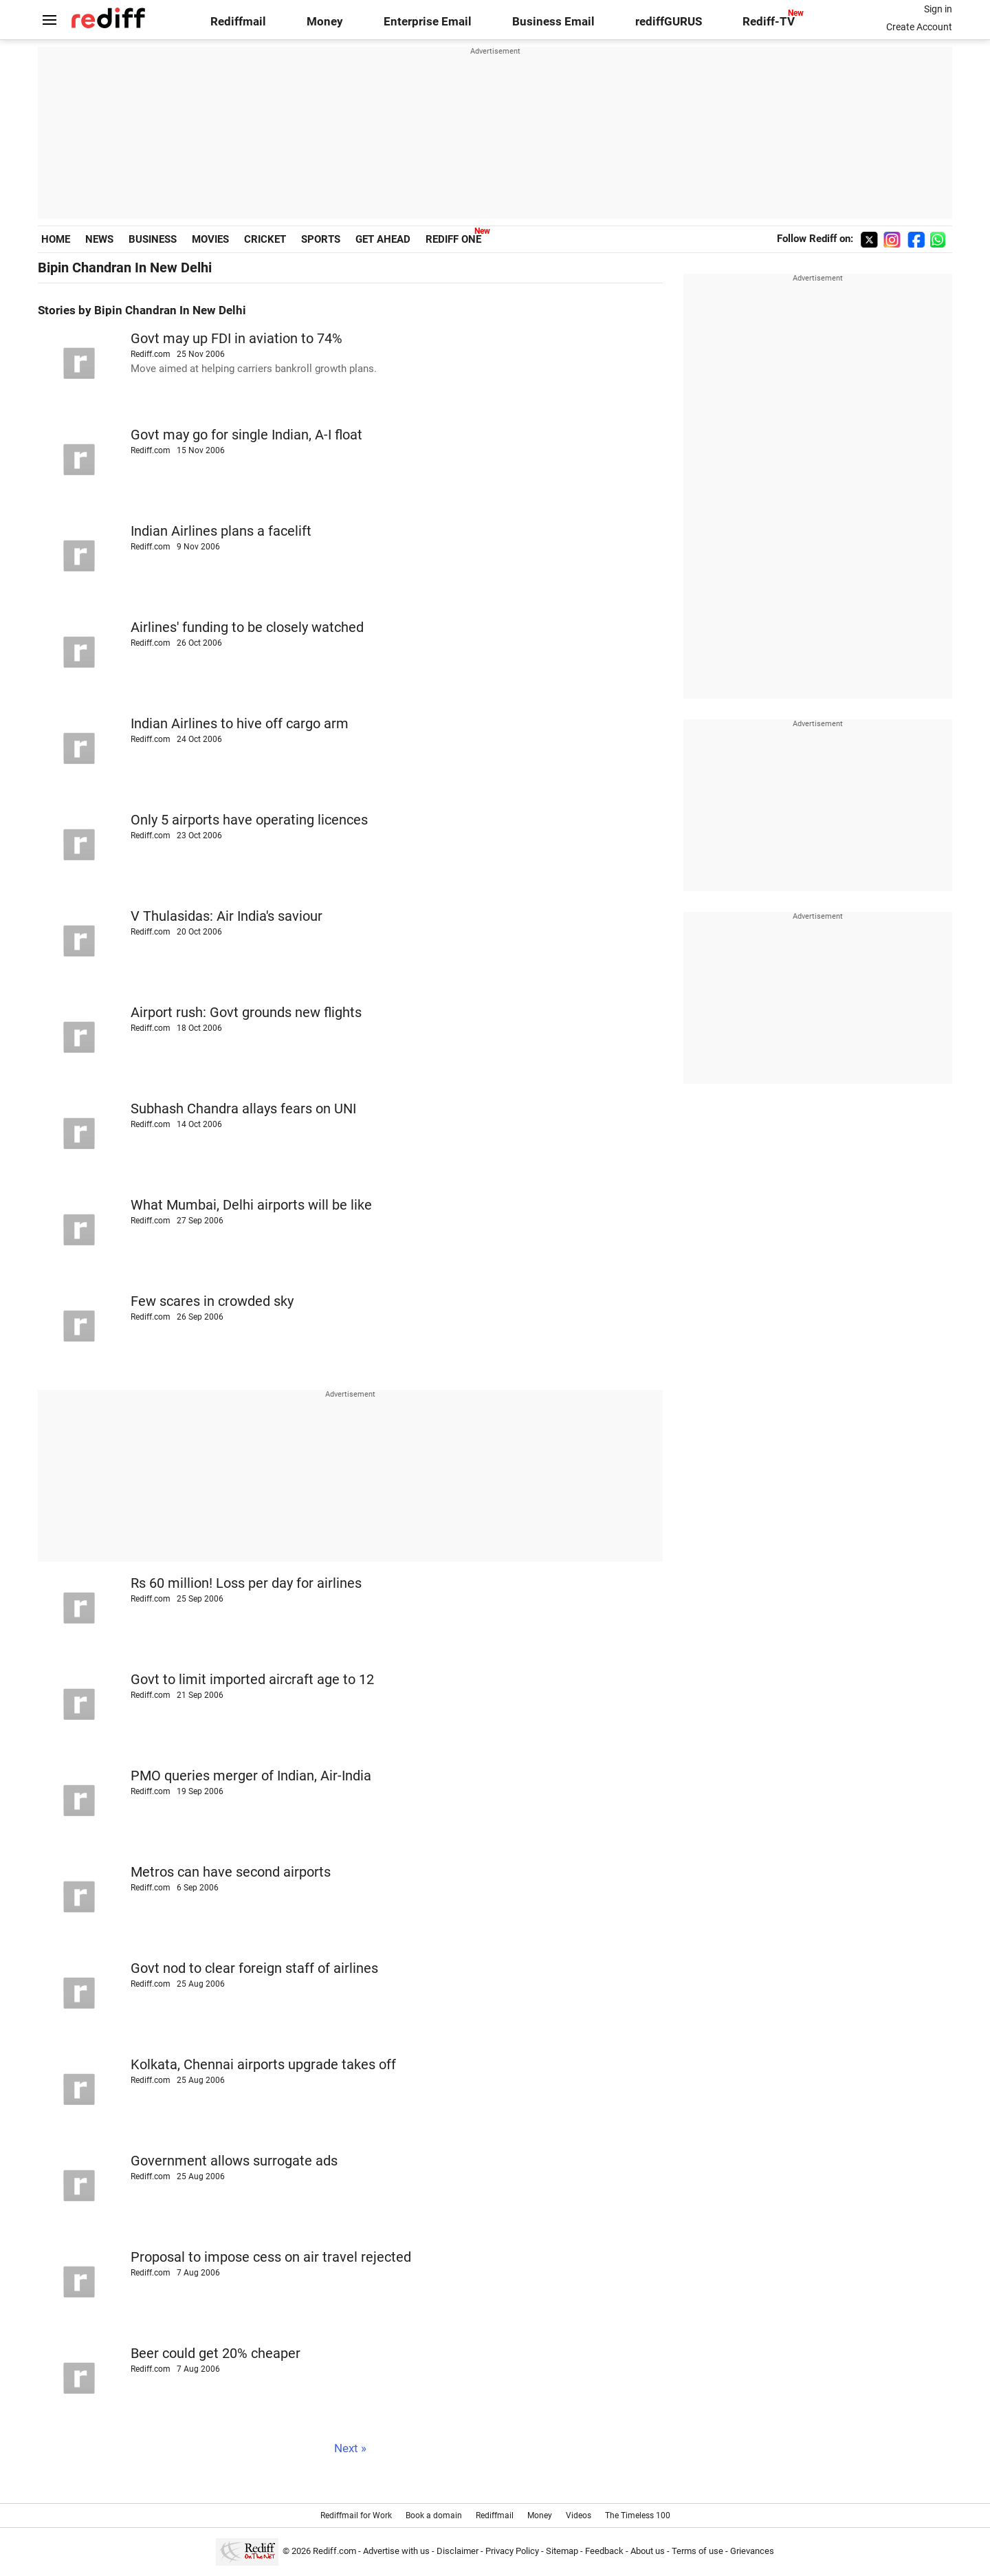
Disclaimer (457, 2551)
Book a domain (434, 2515)
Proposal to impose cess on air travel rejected (271, 2257)
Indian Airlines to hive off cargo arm (240, 724)
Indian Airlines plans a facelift (221, 531)
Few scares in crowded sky (212, 1301)
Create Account (919, 26)
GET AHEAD (382, 239)
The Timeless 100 (637, 2515)
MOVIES (210, 239)
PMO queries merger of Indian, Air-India (251, 1776)
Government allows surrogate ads (234, 2161)
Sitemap (562, 2551)
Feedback (604, 2551)
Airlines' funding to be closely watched (247, 627)
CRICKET (265, 239)
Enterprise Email (428, 21)
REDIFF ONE (453, 239)
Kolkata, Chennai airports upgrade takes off (263, 2065)
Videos (578, 2515)
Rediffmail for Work (356, 2515)
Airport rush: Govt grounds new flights (246, 1012)
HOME (55, 239)
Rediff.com (334, 2551)
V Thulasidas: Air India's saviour (226, 916)
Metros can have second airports (231, 1872)
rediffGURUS (668, 21)
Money (325, 21)
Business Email (553, 21)
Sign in (938, 8)
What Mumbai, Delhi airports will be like (251, 1205)
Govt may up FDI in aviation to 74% (236, 339)
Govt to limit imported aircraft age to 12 (252, 1680)
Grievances (752, 2551)
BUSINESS (153, 239)
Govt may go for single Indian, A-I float (246, 435)
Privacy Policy (512, 2551)
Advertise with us (396, 2551)
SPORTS (320, 239)
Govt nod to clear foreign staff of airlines (254, 1968)
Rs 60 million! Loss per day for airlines (246, 1583)
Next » (350, 2448)
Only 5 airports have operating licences (249, 820)
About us (647, 2551)
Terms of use (697, 2551)
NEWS (99, 239)
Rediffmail (238, 21)
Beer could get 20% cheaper (215, 2353)
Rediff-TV (768, 21)
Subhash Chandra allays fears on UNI (243, 1109)
